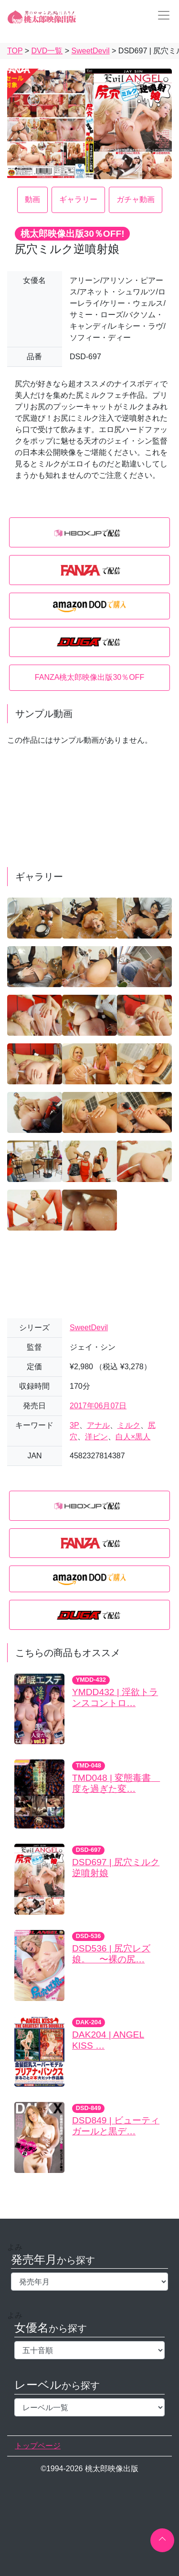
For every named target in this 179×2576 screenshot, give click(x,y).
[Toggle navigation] (160, 15)
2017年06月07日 (98, 1406)
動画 (32, 199)
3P (74, 1425)
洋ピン (96, 1437)
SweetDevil (89, 1327)
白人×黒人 (133, 1437)
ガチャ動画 (135, 199)
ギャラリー (78, 199)
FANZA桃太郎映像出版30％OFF (89, 677)
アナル (98, 1425)
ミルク (128, 1425)
